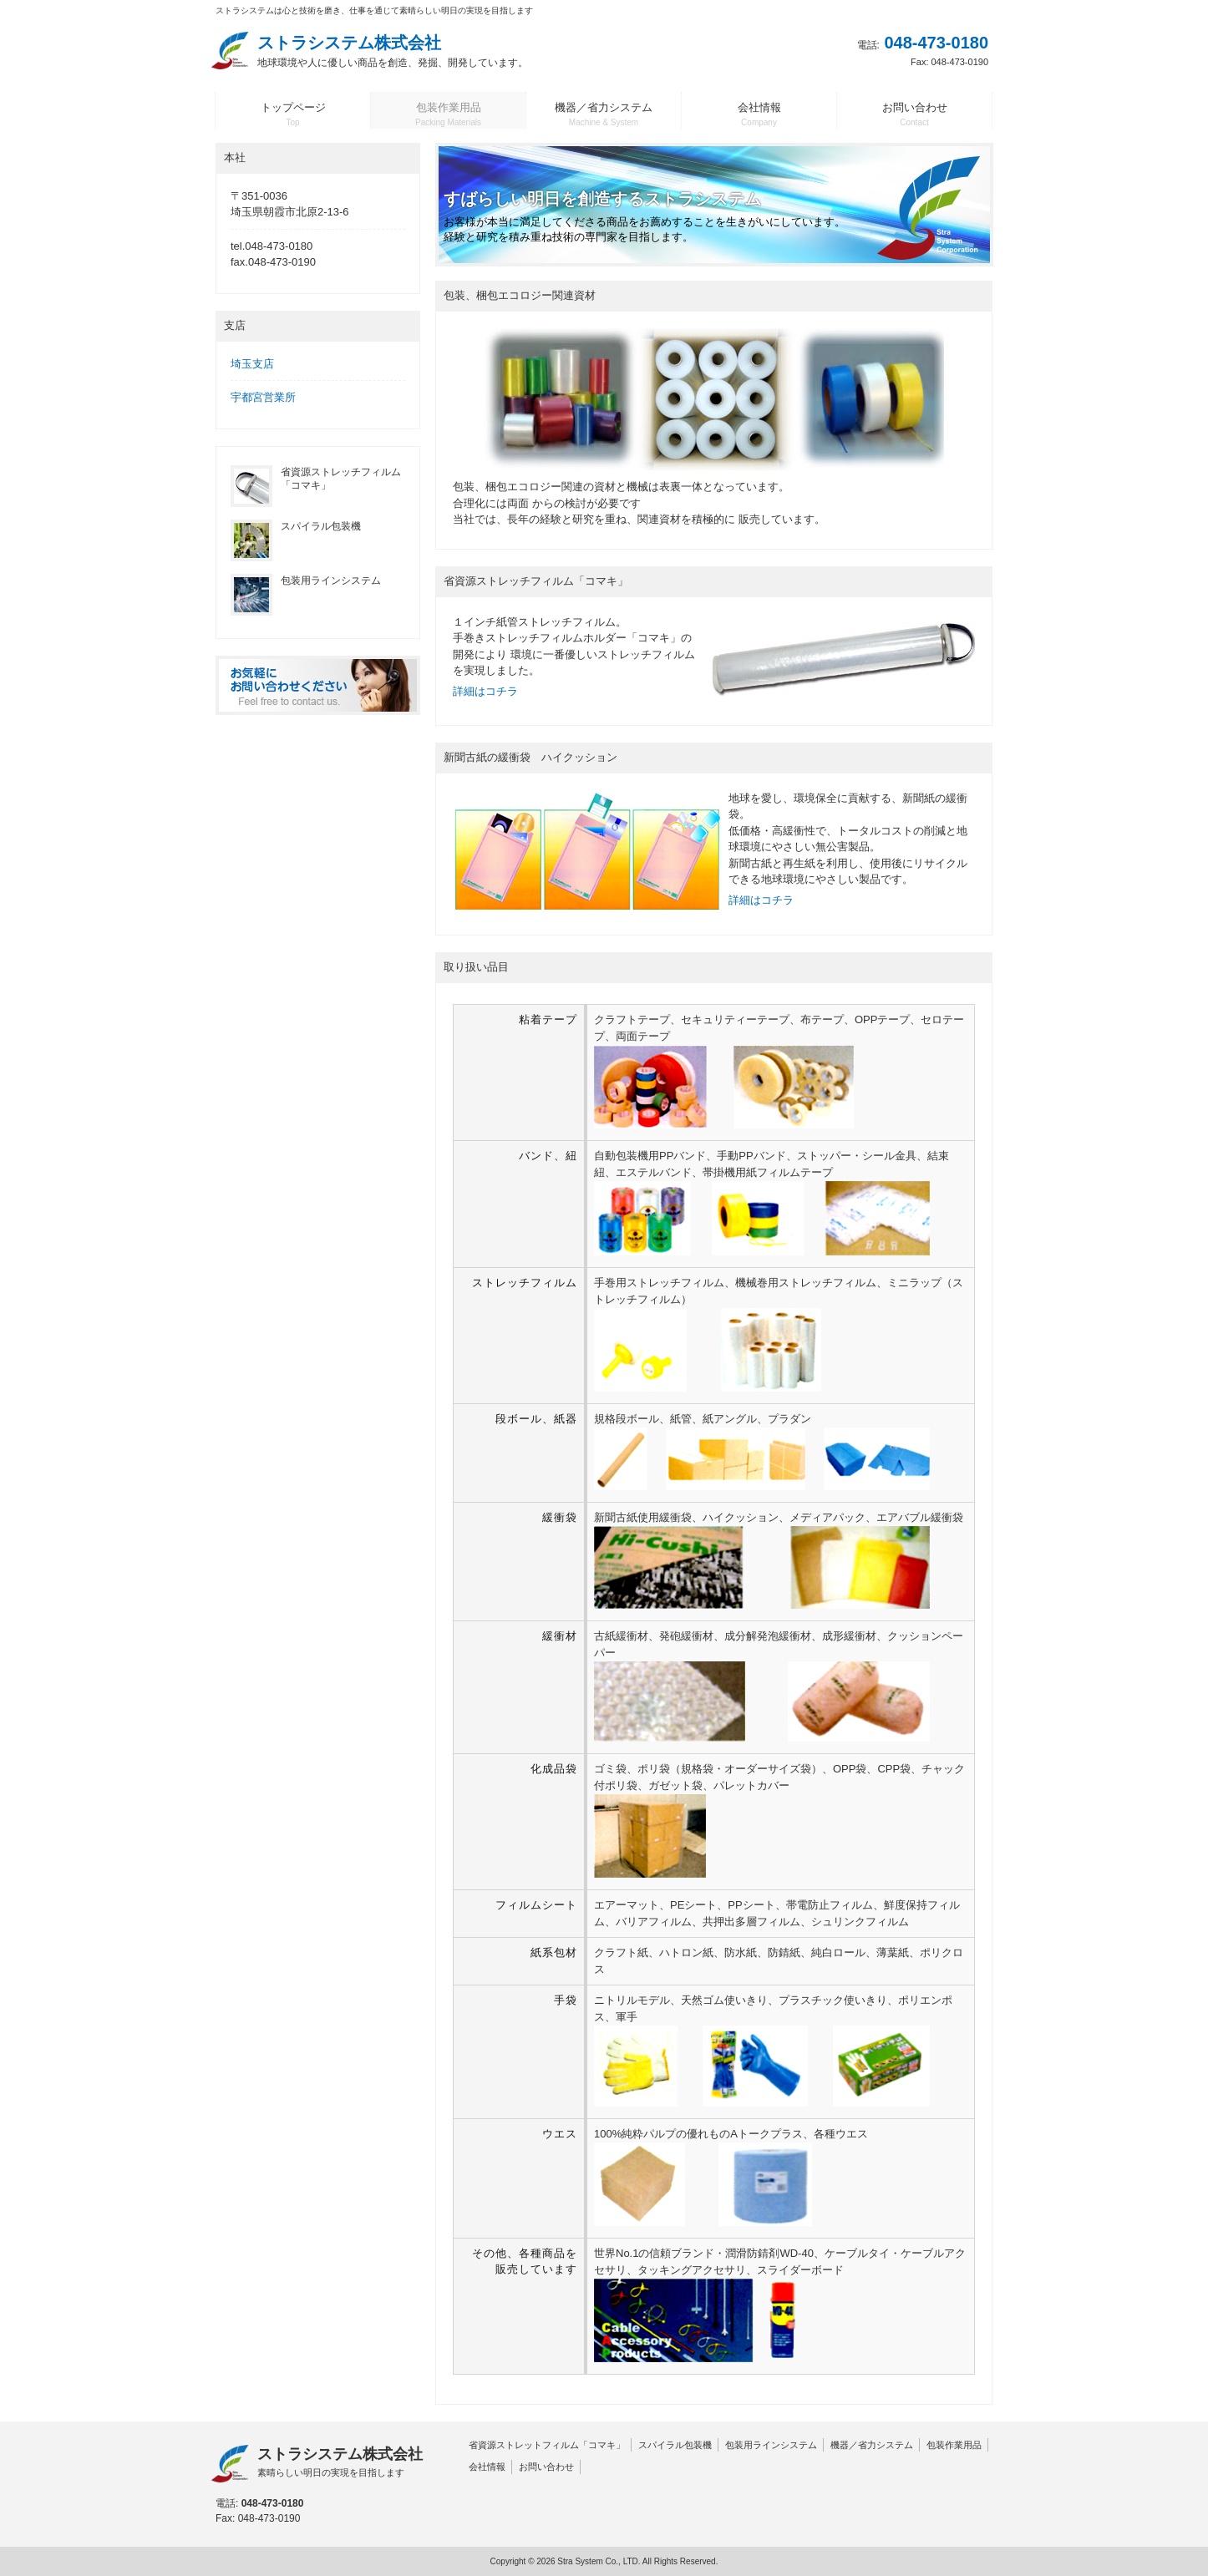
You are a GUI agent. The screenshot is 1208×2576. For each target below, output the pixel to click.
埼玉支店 (252, 363)
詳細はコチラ (485, 691)
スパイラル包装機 (675, 2445)
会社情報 (487, 2467)
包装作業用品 (954, 2445)
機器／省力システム (871, 2445)
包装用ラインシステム (771, 2445)
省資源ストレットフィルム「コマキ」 (547, 2445)
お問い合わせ (546, 2467)
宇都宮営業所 (263, 397)
